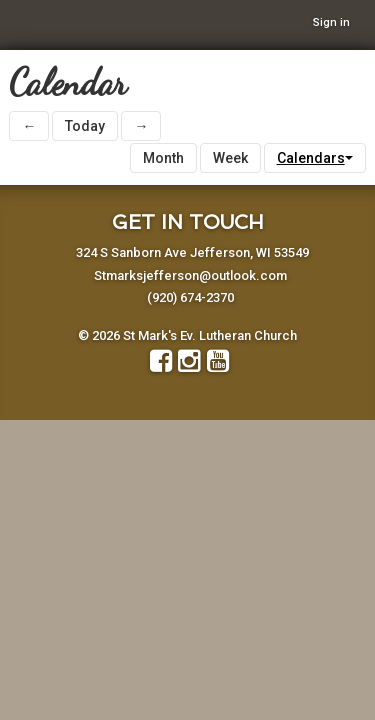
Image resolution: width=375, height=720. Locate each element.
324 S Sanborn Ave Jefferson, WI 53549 (192, 252)
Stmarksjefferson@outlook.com (190, 275)
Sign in (331, 22)
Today (85, 126)
